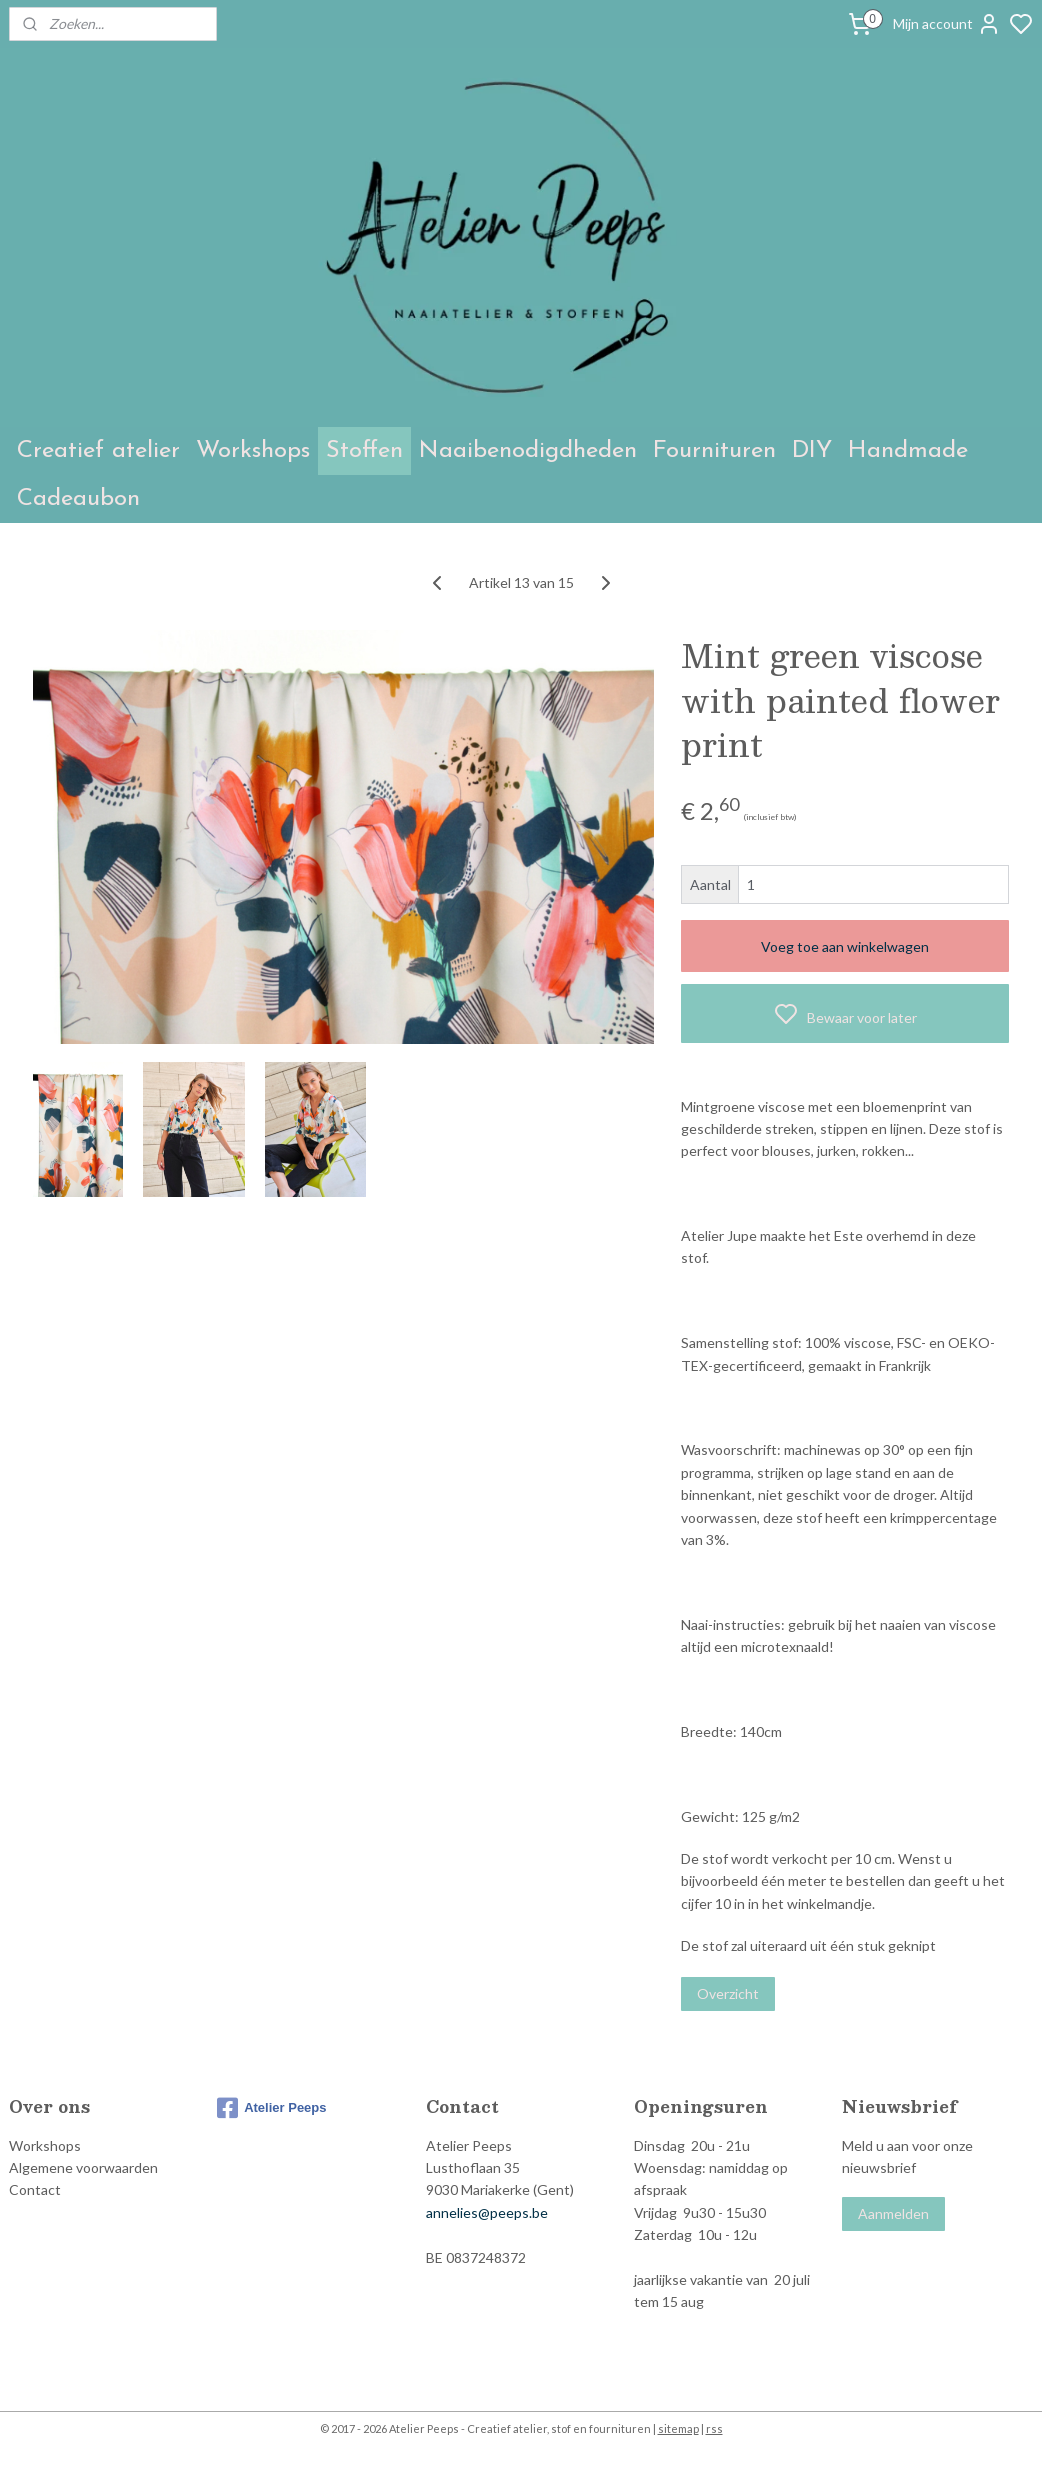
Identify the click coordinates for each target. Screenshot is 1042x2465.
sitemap (678, 2428)
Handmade (908, 451)
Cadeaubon (78, 499)
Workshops (253, 451)
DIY (812, 451)
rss (714, 2428)
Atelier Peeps (271, 2108)
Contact (35, 2189)
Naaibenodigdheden (528, 451)
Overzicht (728, 1993)
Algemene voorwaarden (83, 2167)
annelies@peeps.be (487, 2212)
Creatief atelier (98, 451)
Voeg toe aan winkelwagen (845, 945)
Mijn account (947, 24)
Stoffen (364, 451)
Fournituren (714, 451)
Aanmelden (893, 2213)
